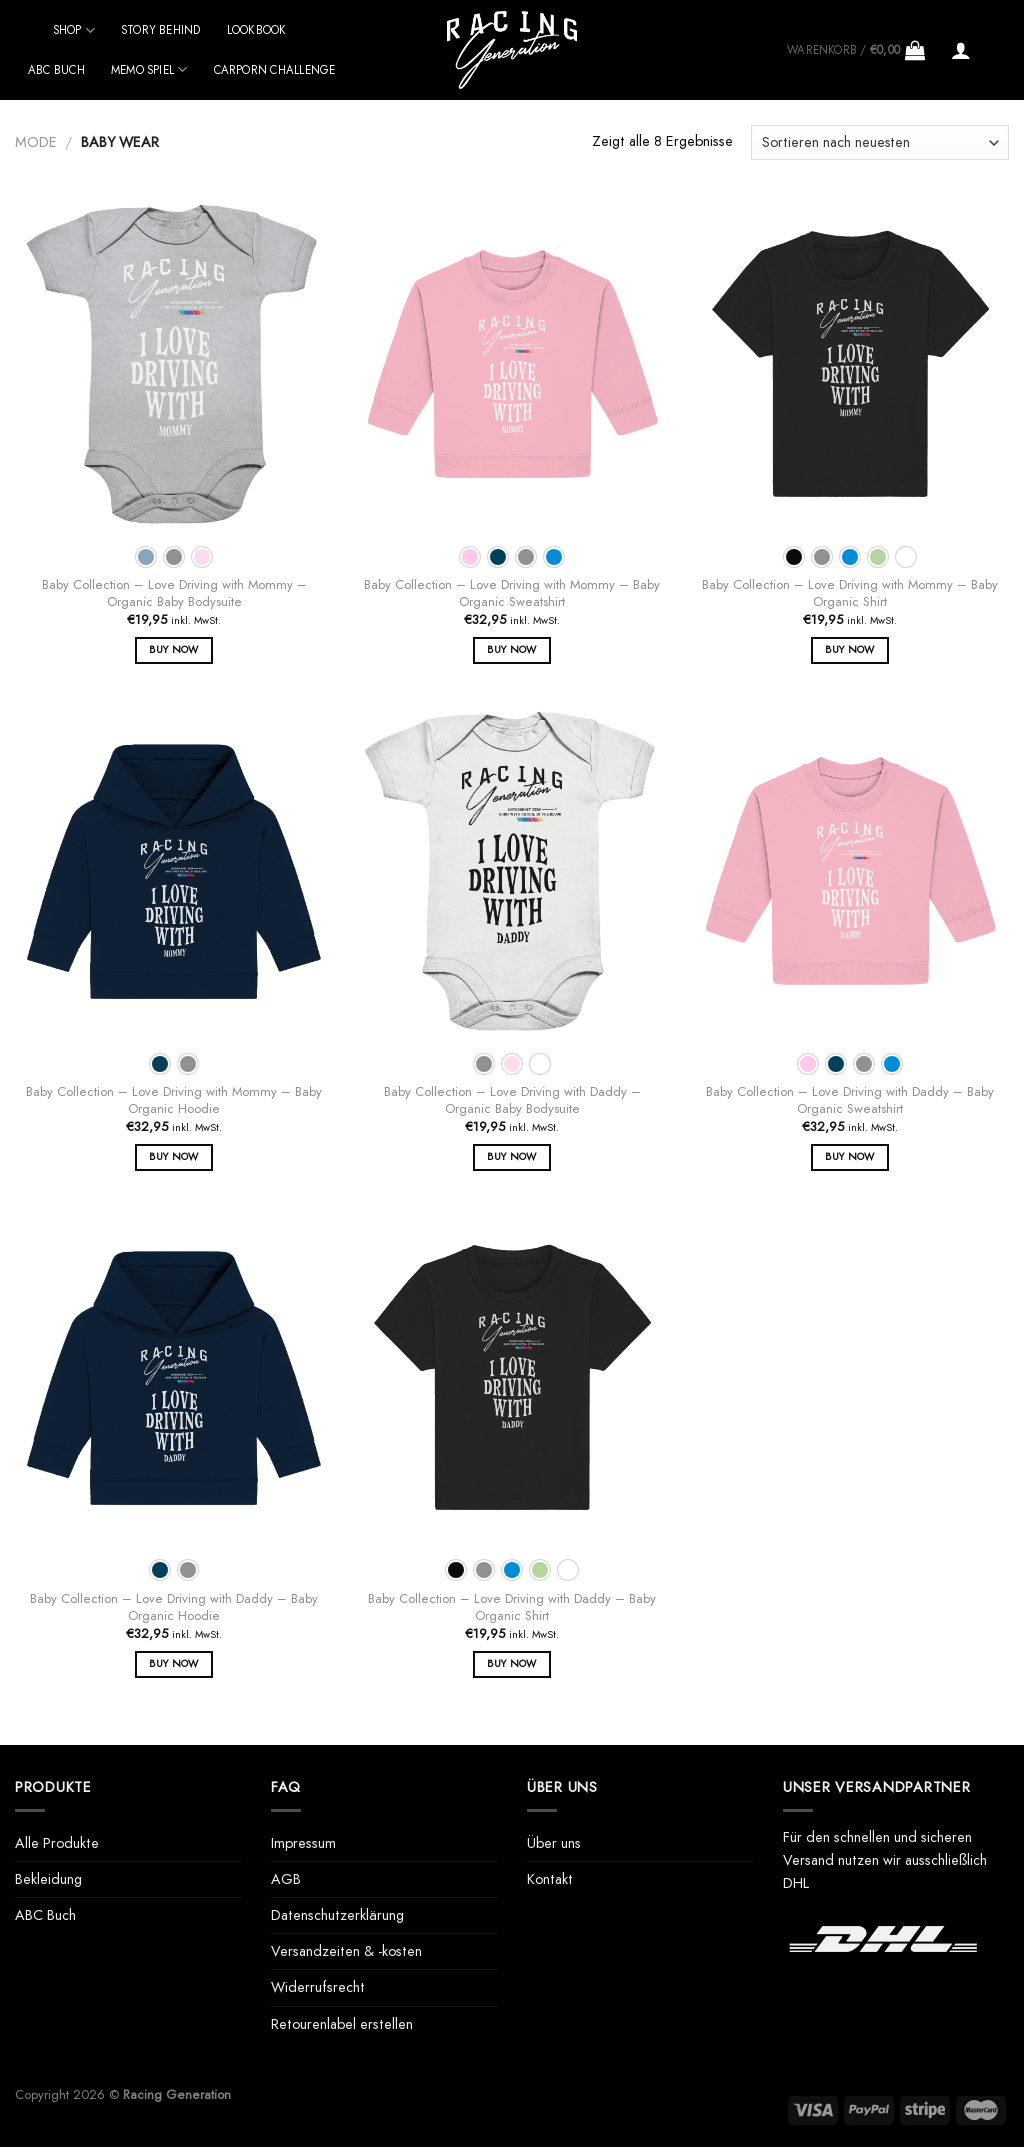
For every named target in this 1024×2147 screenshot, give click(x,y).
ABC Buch (56, 70)
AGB (286, 1879)
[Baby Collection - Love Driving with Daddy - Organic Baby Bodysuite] (512, 871)
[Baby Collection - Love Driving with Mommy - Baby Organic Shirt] (850, 364)
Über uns (554, 1843)
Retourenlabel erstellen (342, 2024)
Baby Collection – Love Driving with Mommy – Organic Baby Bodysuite (174, 594)
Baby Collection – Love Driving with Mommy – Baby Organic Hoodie (174, 1101)
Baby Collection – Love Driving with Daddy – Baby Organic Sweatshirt (850, 1101)
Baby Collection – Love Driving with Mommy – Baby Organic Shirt (850, 594)
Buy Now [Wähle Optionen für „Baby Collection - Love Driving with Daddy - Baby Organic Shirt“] (511, 1663)
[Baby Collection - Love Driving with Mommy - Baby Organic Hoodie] (174, 871)
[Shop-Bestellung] (880, 142)
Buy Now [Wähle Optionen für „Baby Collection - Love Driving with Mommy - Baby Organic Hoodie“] (173, 1156)
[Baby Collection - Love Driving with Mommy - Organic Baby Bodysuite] (174, 364)
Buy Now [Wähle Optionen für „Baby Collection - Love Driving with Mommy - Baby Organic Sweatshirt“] (511, 649)
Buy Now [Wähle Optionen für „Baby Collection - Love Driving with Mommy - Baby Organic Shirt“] (849, 649)
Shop (74, 30)
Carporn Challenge (275, 70)
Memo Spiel (149, 69)
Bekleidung (48, 1879)
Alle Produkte (57, 1843)
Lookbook (257, 30)
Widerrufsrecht (318, 1987)
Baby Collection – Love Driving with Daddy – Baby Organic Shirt (512, 1608)
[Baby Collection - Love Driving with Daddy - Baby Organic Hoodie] (174, 1378)
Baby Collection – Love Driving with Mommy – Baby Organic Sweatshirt (512, 594)
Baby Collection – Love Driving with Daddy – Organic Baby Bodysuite (512, 1101)
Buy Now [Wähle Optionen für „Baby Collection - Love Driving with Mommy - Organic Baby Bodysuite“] (173, 649)
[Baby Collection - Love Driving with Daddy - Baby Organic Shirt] (512, 1378)
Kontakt (550, 1879)
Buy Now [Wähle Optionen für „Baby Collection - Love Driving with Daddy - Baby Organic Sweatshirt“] (849, 1156)
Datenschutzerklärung (337, 1915)
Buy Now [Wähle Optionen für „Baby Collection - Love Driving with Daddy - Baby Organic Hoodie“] (173, 1663)
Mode (36, 142)
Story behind (161, 30)
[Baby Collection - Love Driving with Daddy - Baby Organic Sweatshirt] (850, 871)
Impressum (303, 1843)
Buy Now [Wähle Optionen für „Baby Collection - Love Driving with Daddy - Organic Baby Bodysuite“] (511, 1156)
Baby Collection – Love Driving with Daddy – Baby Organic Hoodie (174, 1608)
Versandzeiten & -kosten (346, 1951)
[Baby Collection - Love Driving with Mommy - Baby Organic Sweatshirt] (512, 364)
